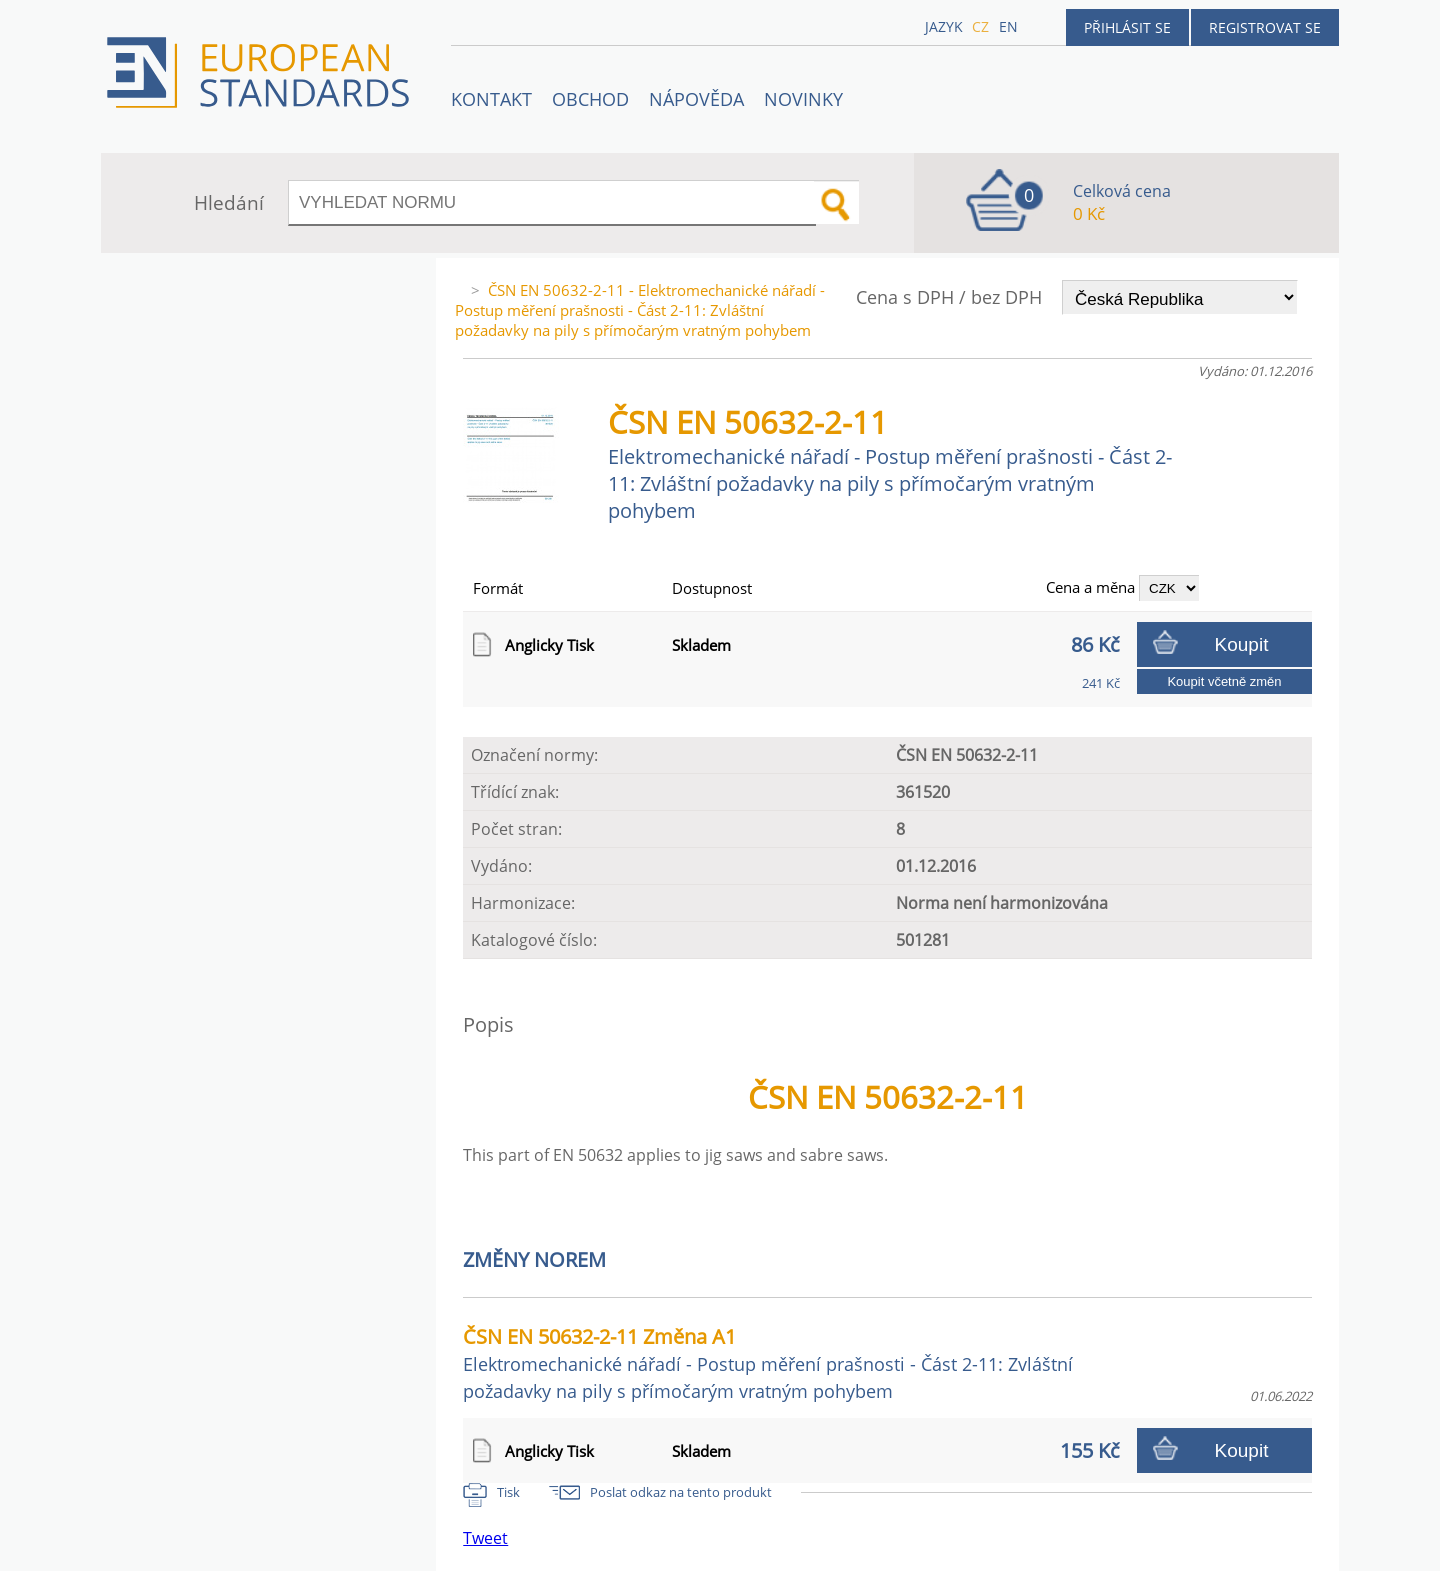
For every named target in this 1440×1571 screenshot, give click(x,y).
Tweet (485, 1538)
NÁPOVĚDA (696, 99)
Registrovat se (1265, 27)
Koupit (1242, 644)
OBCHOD (590, 99)
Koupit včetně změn (1224, 681)
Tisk (508, 1492)
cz (980, 26)
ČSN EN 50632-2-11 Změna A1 (768, 1363)
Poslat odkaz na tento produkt (681, 1492)
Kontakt (491, 99)
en (1008, 26)
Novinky (803, 99)
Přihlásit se (1127, 27)
